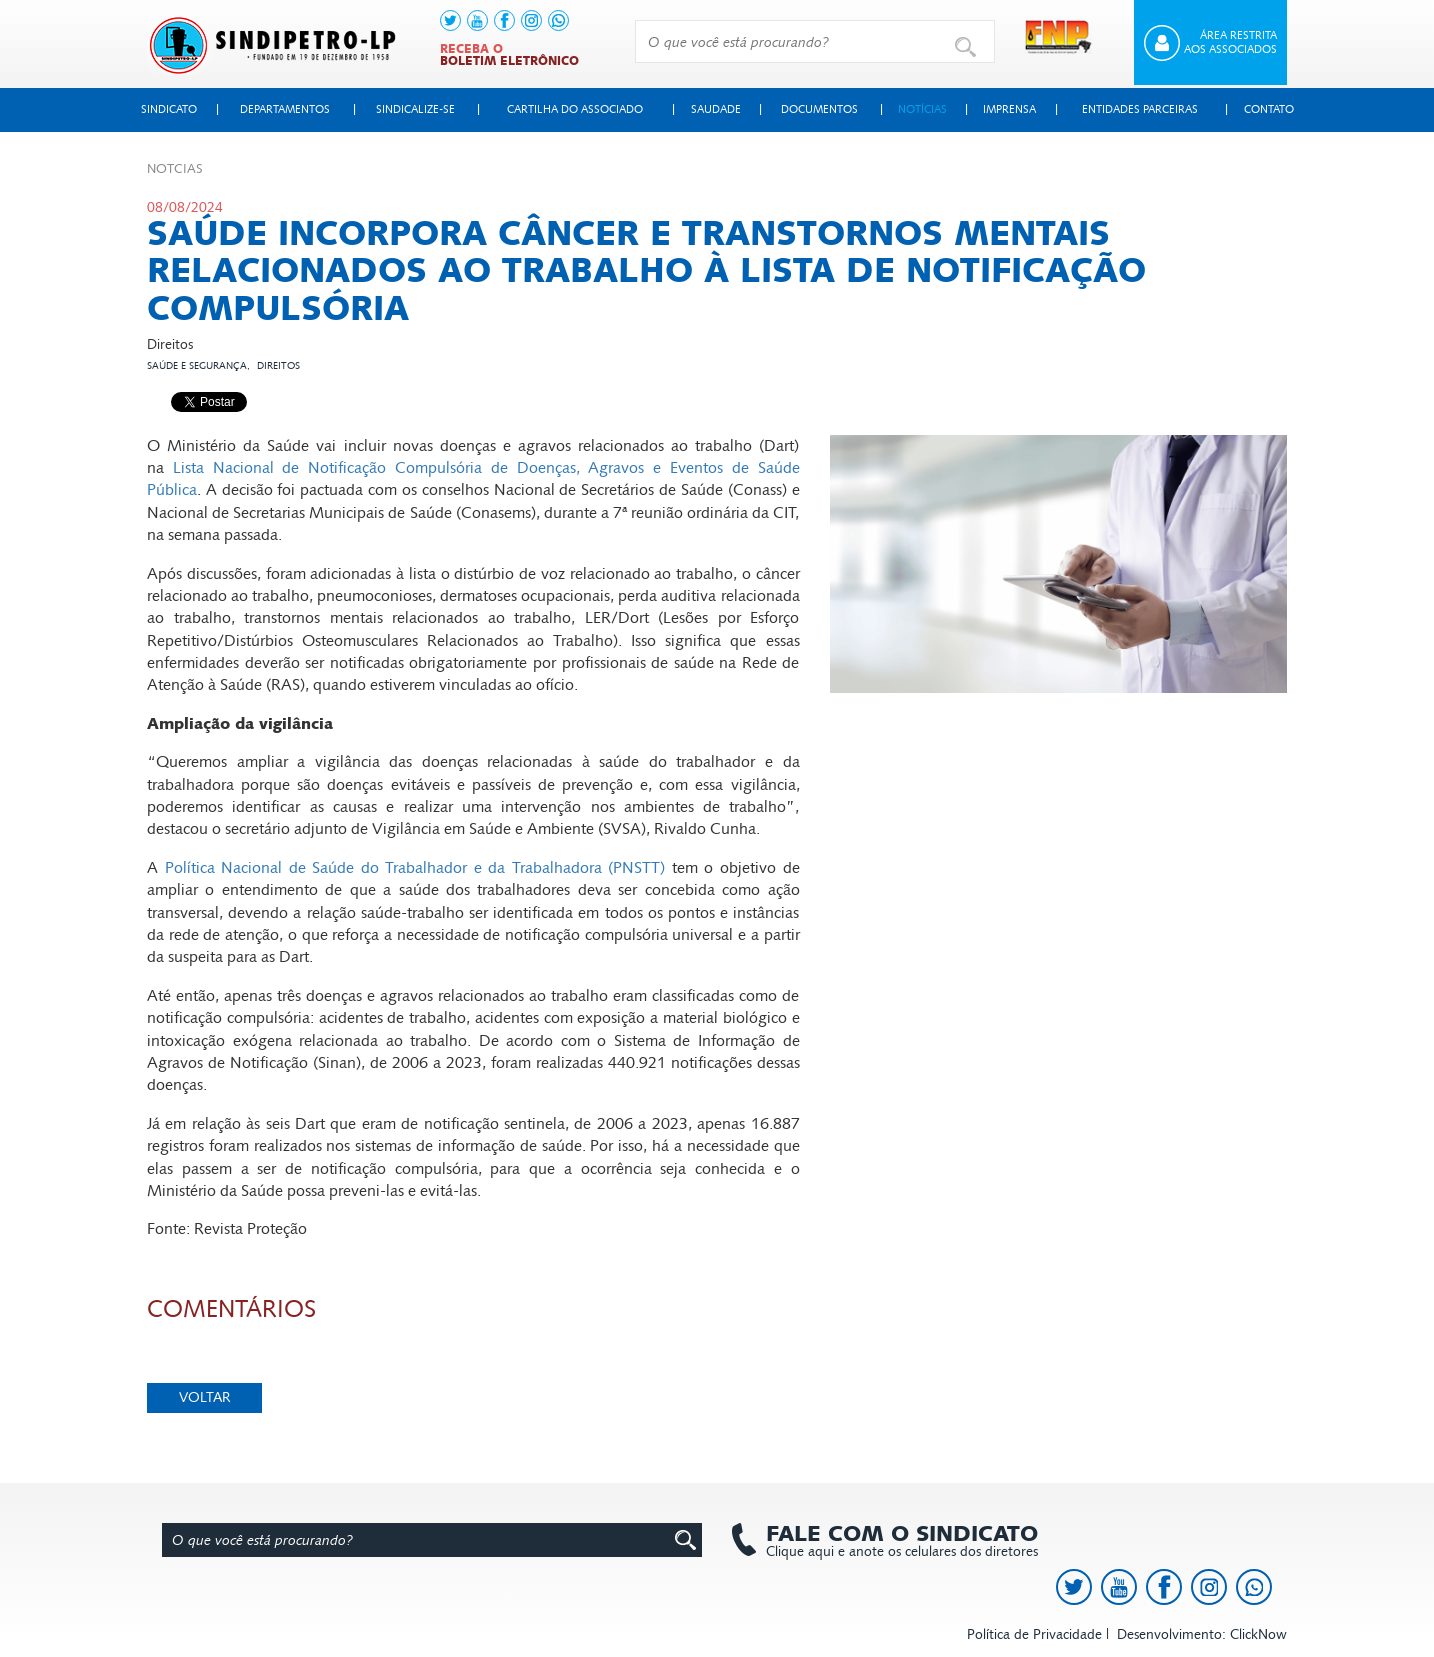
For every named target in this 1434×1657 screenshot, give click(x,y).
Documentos (819, 109)
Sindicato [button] (169, 109)
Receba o (509, 55)
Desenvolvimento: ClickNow (1202, 1634)
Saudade (716, 109)
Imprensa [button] (1009, 109)
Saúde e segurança (197, 366)
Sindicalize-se (415, 109)
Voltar (205, 1397)
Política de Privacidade (1034, 1634)
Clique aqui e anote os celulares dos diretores (892, 1541)
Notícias (922, 109)
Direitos (278, 366)
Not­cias (175, 169)
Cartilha (575, 109)
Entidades (1140, 109)
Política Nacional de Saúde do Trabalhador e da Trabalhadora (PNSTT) (415, 867)
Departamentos (285, 109)
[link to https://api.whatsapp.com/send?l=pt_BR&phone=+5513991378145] (558, 20)
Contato (1269, 109)
